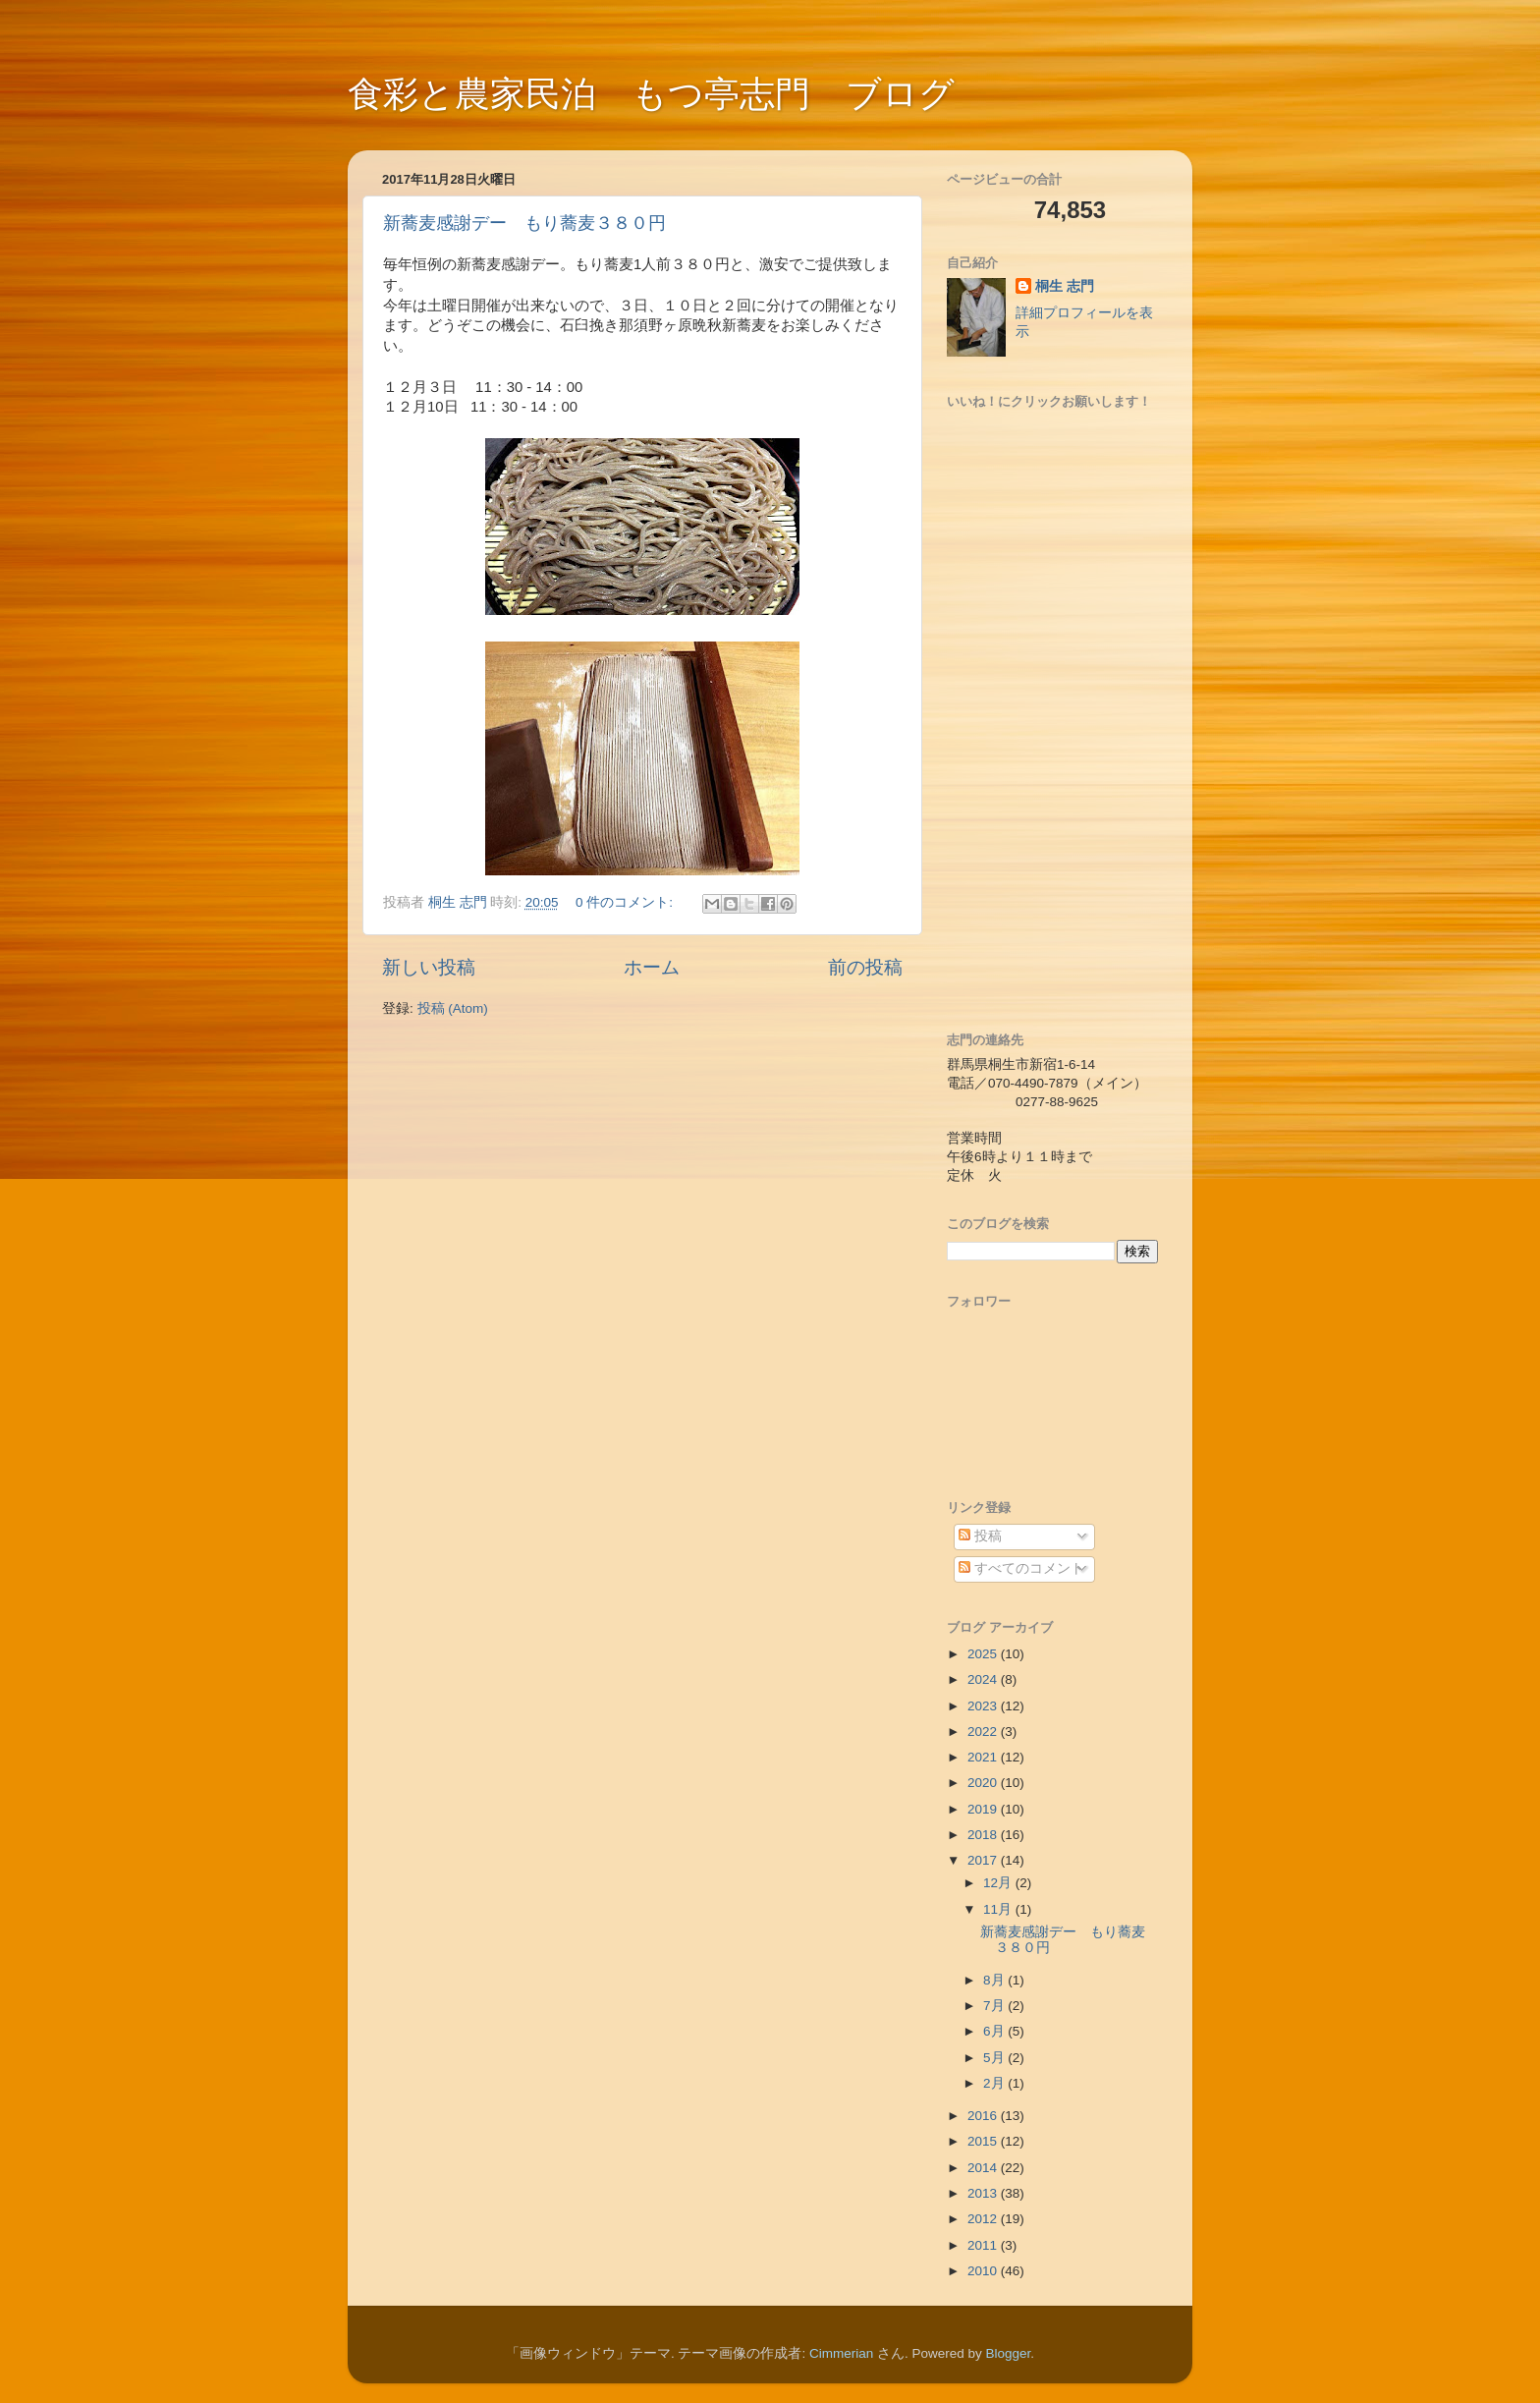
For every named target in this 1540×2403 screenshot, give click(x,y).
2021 (984, 1757)
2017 (984, 1860)
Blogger (1008, 2353)
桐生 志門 (1064, 286)
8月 (995, 1980)
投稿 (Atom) (452, 1008)
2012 (984, 2218)
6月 (995, 2031)
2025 (984, 1654)
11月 (999, 1909)
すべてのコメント (1021, 1568)
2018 (984, 1834)
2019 (984, 1809)
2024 (984, 1679)
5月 (995, 2057)
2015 (984, 2141)
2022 (984, 1731)
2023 (984, 1706)
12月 (999, 1882)
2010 (984, 2270)
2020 (984, 1782)
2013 (984, 2193)
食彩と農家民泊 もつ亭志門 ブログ (651, 94)
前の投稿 (865, 967)
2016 (984, 2115)
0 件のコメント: (626, 902)
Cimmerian (841, 2353)
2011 (984, 2245)
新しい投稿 (428, 967)
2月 (995, 2083)
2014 (984, 2167)
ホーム (652, 967)
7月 (995, 2005)
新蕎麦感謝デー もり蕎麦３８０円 (524, 223)
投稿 (980, 1536)
